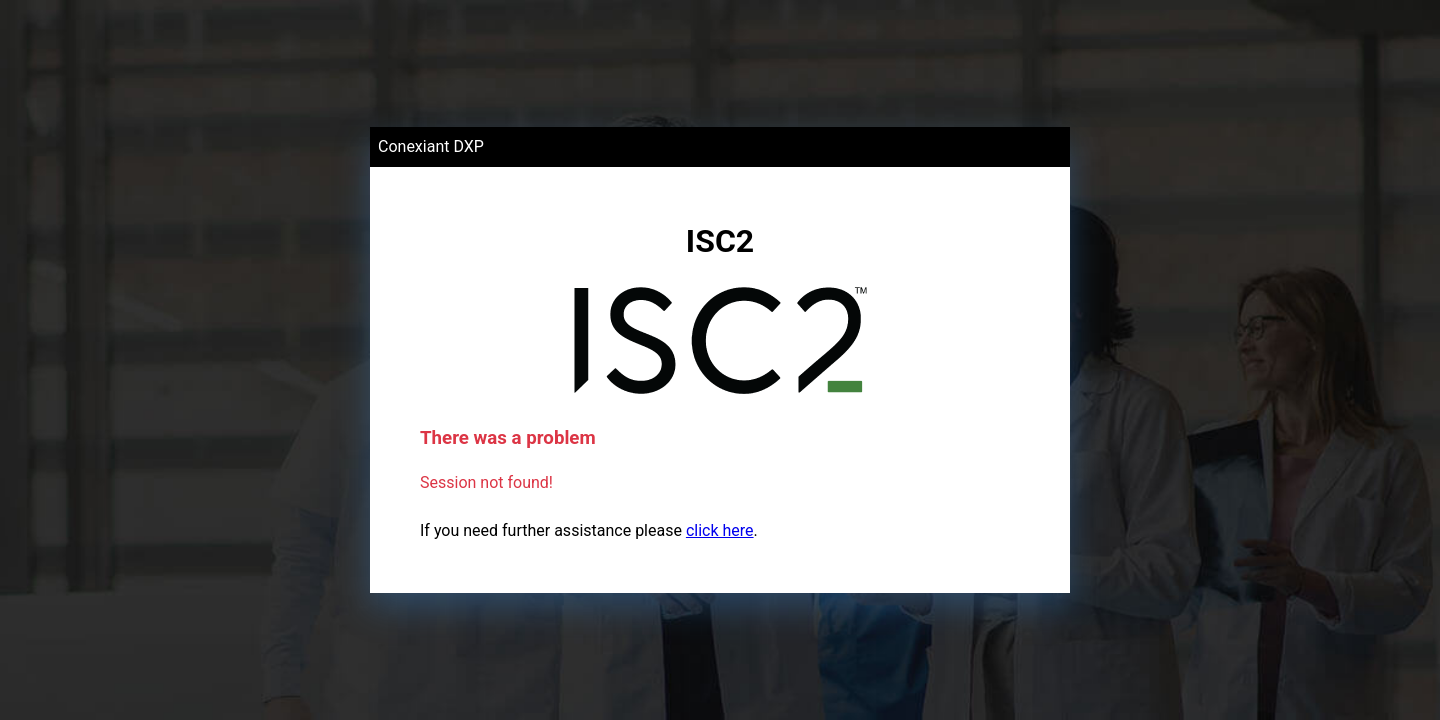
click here (720, 530)
